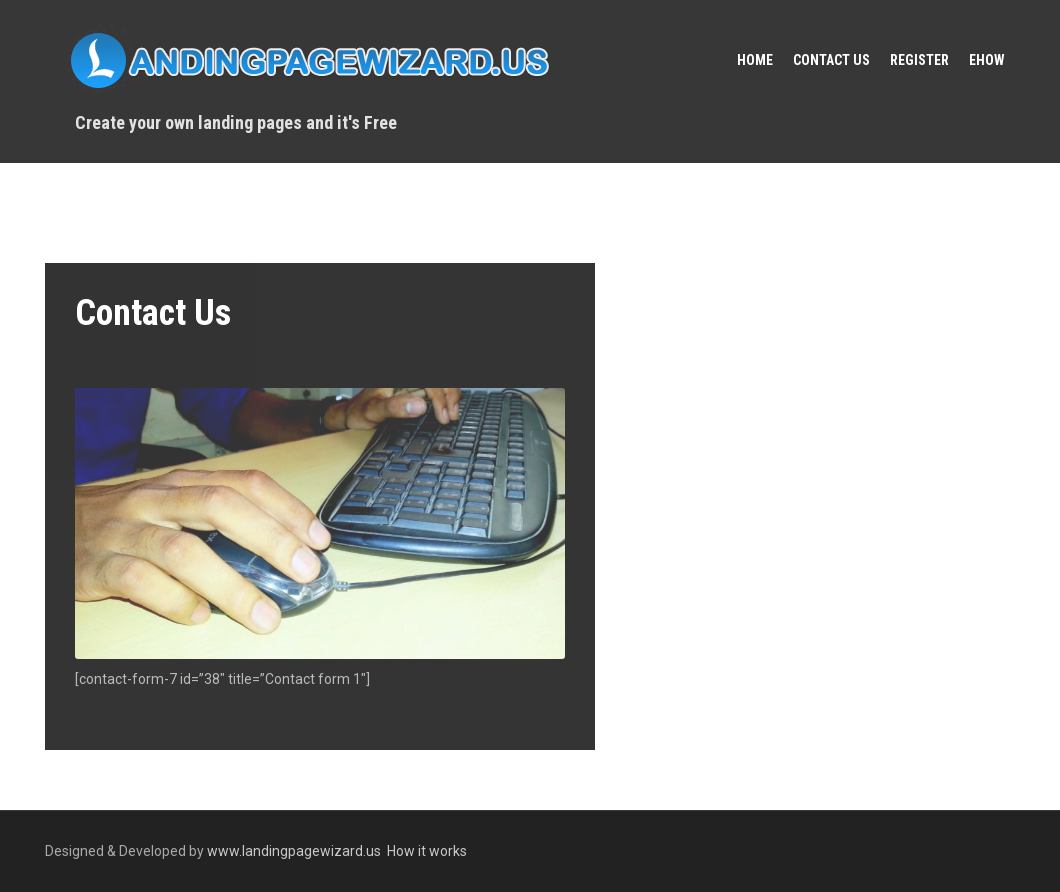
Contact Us (831, 60)
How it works (427, 851)
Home (755, 60)
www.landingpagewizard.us (294, 851)
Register (919, 60)
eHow (987, 60)
